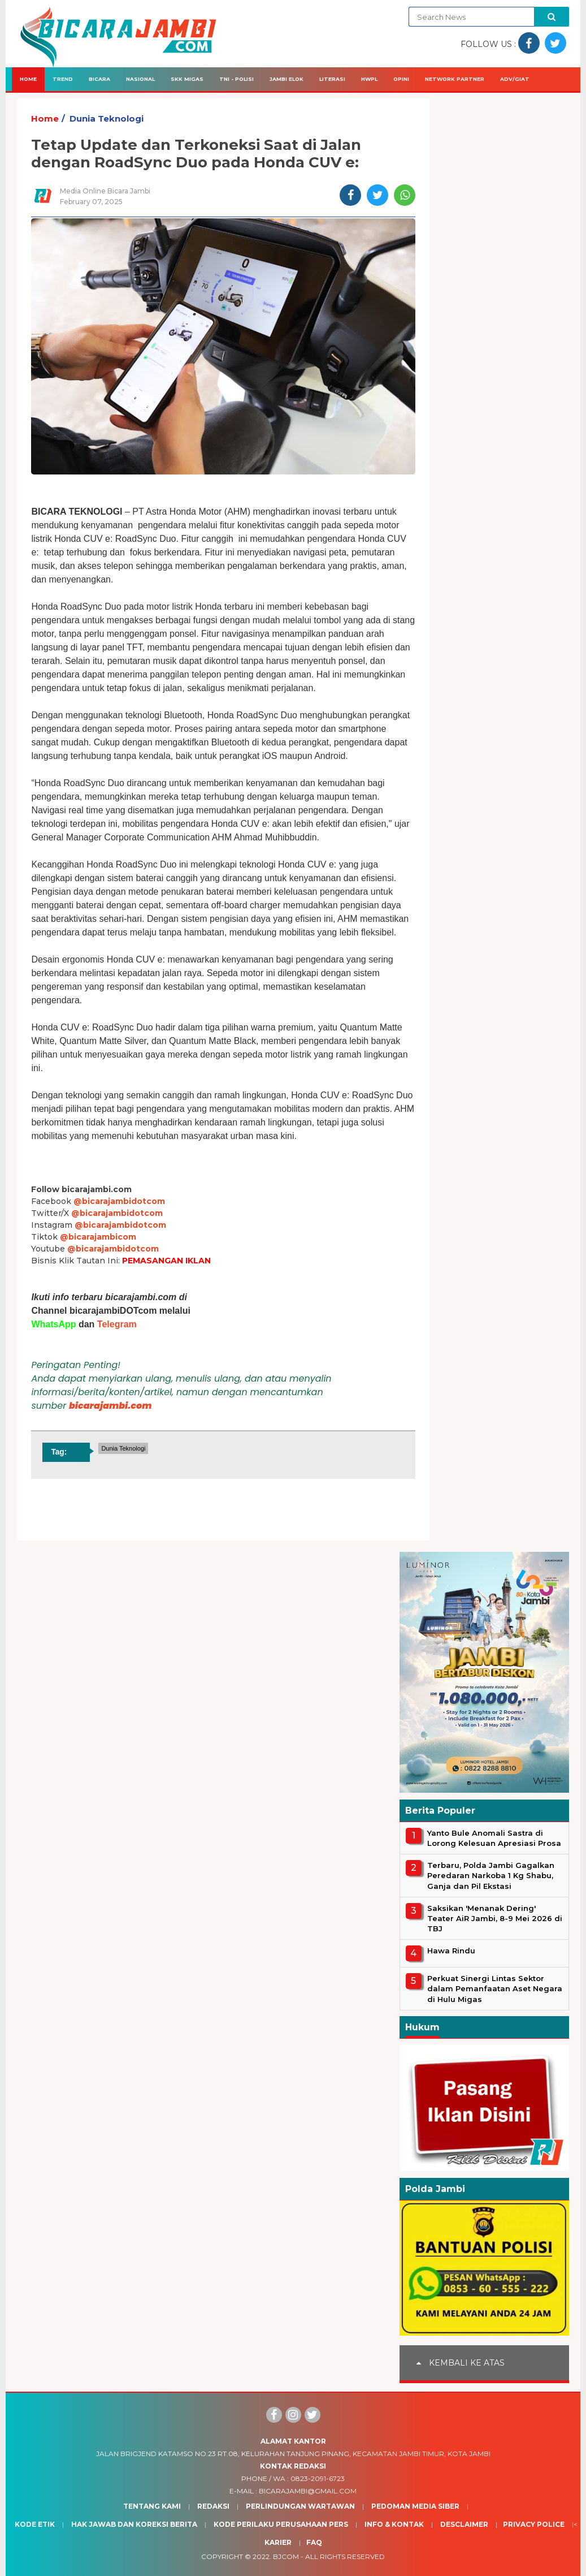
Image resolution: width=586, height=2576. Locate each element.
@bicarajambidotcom (119, 1201)
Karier (278, 2542)
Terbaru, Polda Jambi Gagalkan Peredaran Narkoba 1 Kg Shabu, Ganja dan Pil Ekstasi (490, 1875)
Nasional (140, 79)
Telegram (117, 1324)
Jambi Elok (286, 79)
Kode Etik (35, 2524)
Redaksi (213, 2506)
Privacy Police (534, 2524)
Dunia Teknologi (107, 118)
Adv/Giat (514, 79)
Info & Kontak (394, 2524)
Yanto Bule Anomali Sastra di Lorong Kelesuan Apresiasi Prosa (494, 1838)
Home (28, 79)
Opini (401, 79)
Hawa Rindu (451, 1950)
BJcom (286, 2556)
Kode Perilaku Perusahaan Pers (281, 2524)
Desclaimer (464, 2524)
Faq (314, 2542)
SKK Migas (187, 79)
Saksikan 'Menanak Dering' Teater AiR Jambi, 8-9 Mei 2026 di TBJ (494, 1918)
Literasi (332, 79)
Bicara (99, 79)
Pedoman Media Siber (415, 2506)
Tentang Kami (152, 2506)
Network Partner (454, 79)
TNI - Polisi (236, 79)
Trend (63, 79)
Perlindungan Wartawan (300, 2506)
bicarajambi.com (110, 1405)
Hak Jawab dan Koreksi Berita (134, 2524)
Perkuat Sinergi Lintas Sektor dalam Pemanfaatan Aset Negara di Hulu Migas (494, 1988)
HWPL (369, 79)
